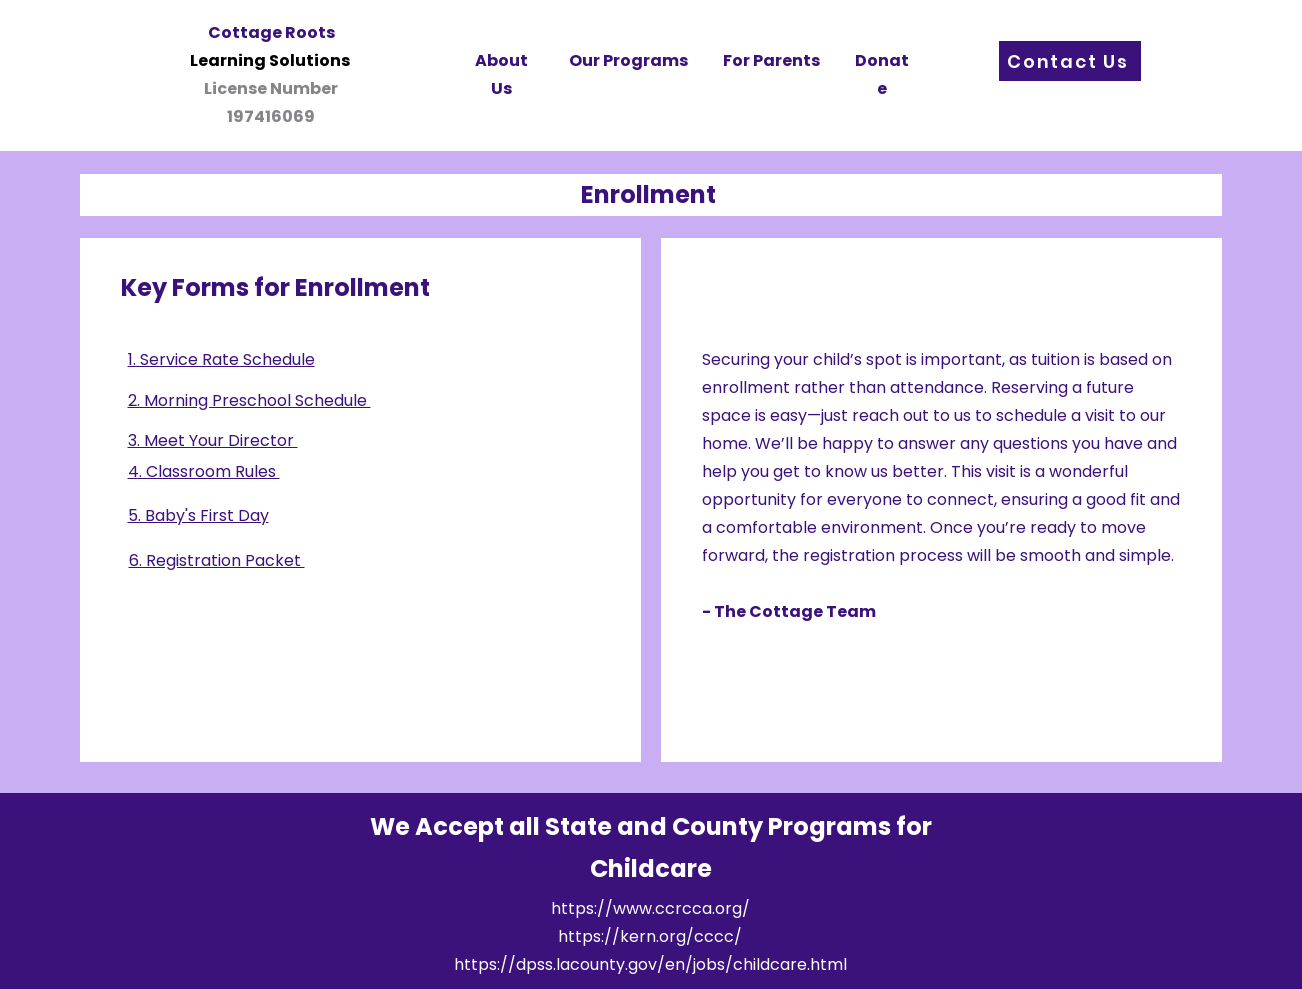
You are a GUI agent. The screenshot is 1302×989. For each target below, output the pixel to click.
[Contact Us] (1070, 61)
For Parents (771, 60)
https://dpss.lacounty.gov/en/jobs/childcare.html (650, 964)
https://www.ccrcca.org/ (650, 908)
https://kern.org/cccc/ (650, 936)
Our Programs (628, 60)
